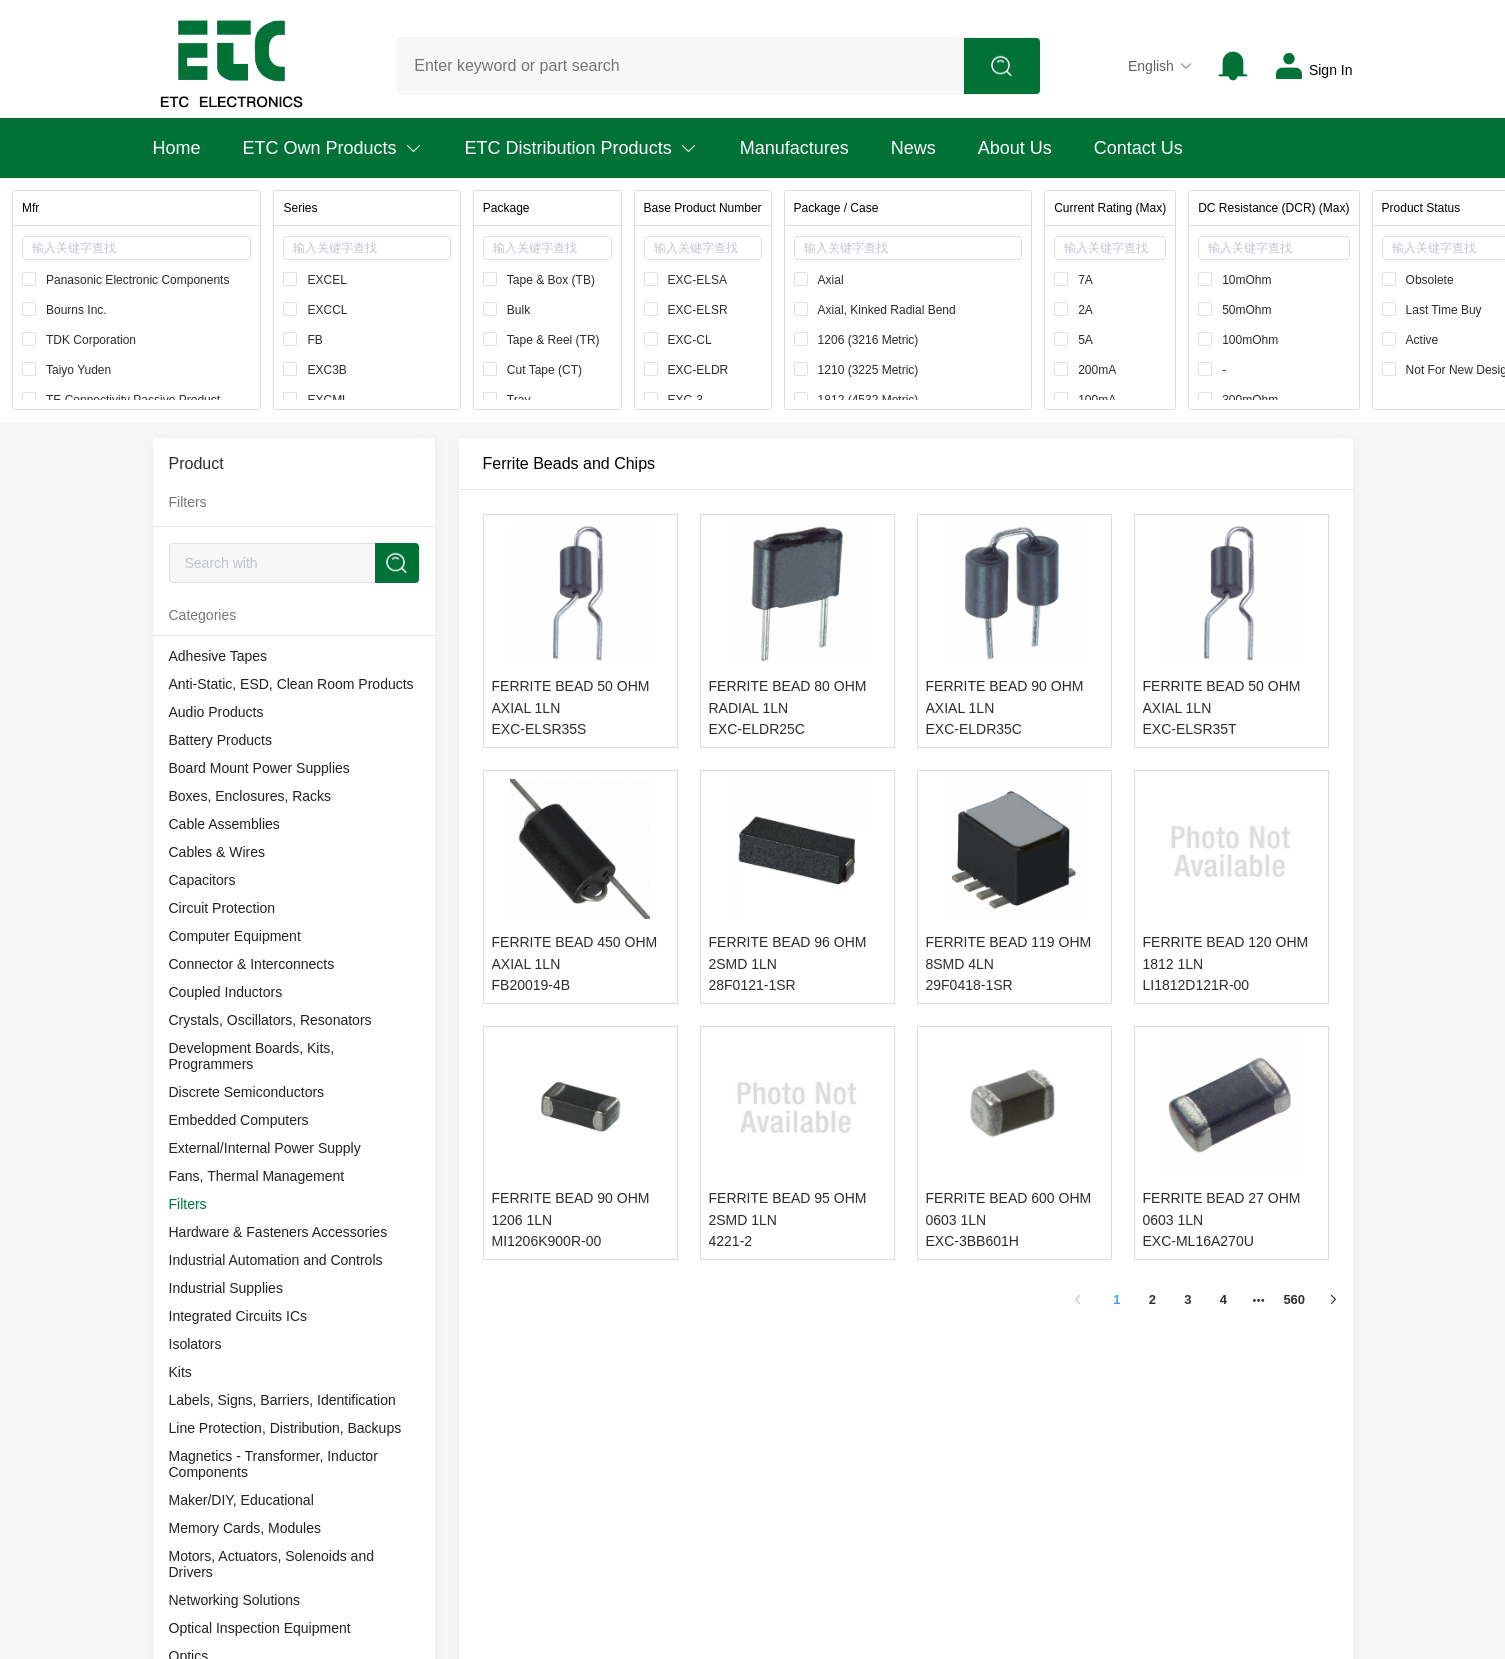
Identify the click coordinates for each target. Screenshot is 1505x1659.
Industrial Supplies (226, 1288)
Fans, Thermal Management (257, 1176)
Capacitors (202, 880)
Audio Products (216, 712)
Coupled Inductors (226, 992)
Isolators (195, 1344)
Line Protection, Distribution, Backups (285, 1428)
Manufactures (794, 148)
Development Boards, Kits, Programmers (252, 1056)
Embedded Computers (239, 1120)
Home (177, 148)
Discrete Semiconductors (247, 1092)
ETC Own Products (333, 148)
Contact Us (1138, 148)
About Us (1015, 148)
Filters (188, 1204)
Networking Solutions (235, 1600)
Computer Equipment (235, 936)
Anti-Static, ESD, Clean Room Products (291, 684)
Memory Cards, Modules (245, 1528)
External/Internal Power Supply (265, 1148)
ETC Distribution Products (581, 148)
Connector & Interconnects (252, 964)
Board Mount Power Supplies (259, 768)
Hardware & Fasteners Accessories (278, 1232)
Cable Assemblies (224, 824)
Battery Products (221, 740)
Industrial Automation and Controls (276, 1260)
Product (196, 463)
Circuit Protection (222, 908)
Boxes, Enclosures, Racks (250, 796)
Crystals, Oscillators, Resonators (270, 1020)
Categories (203, 615)
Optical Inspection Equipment (260, 1628)
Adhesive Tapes (218, 656)
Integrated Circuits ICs (238, 1316)
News (913, 148)
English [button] (1160, 66)
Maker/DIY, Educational (241, 1500)
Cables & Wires (217, 852)
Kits (180, 1372)
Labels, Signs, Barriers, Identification (282, 1400)
